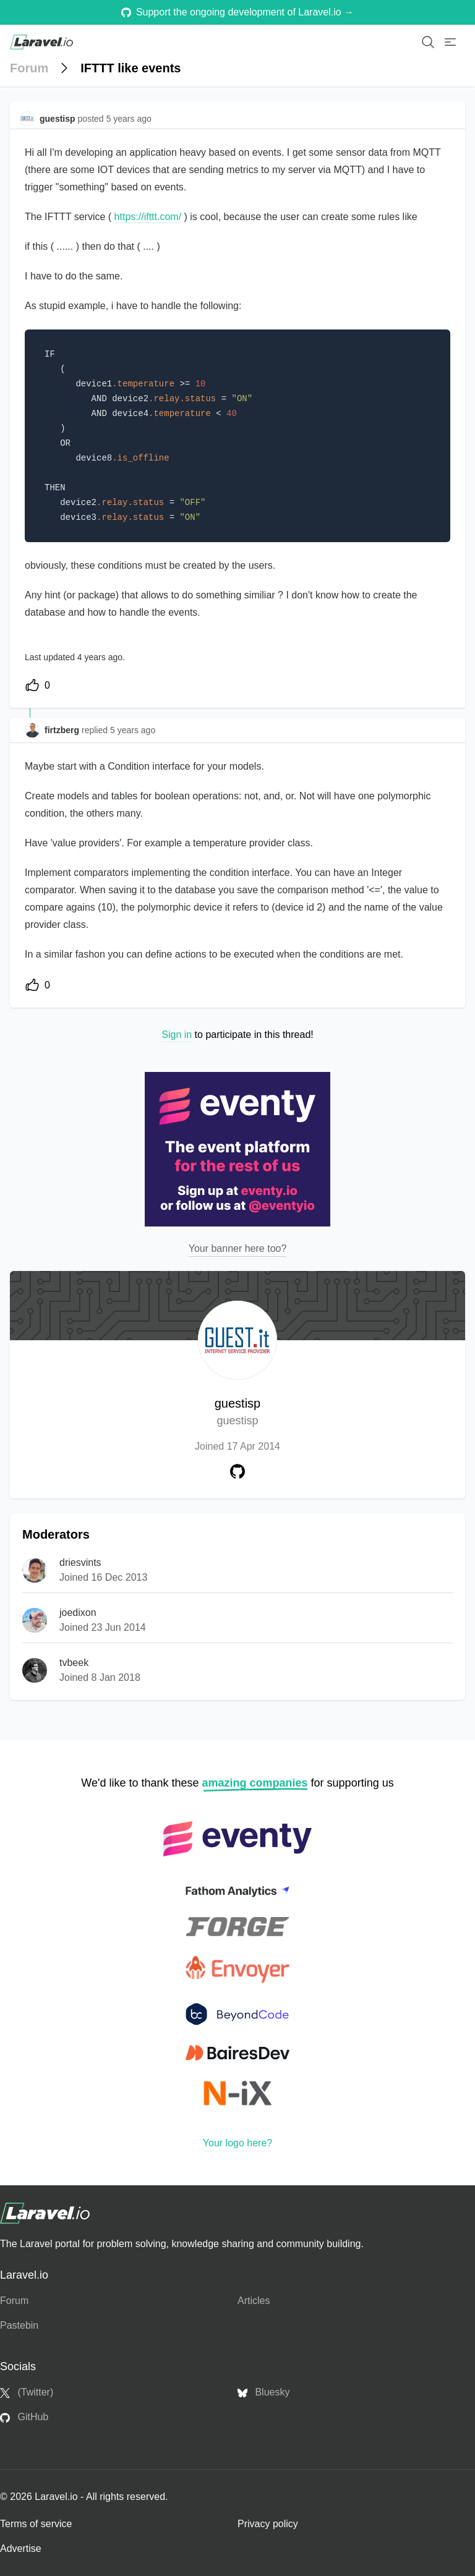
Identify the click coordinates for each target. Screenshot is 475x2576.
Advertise (20, 2548)
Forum (29, 68)
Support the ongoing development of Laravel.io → (237, 12)
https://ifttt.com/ (147, 216)
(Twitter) (26, 2392)
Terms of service (36, 2524)
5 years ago (132, 730)
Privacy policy (268, 2524)
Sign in (176, 1034)
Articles (254, 2300)
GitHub (24, 2417)
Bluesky (263, 2392)
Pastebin (19, 2325)
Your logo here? (237, 2143)
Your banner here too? (238, 1248)
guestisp (238, 1412)
